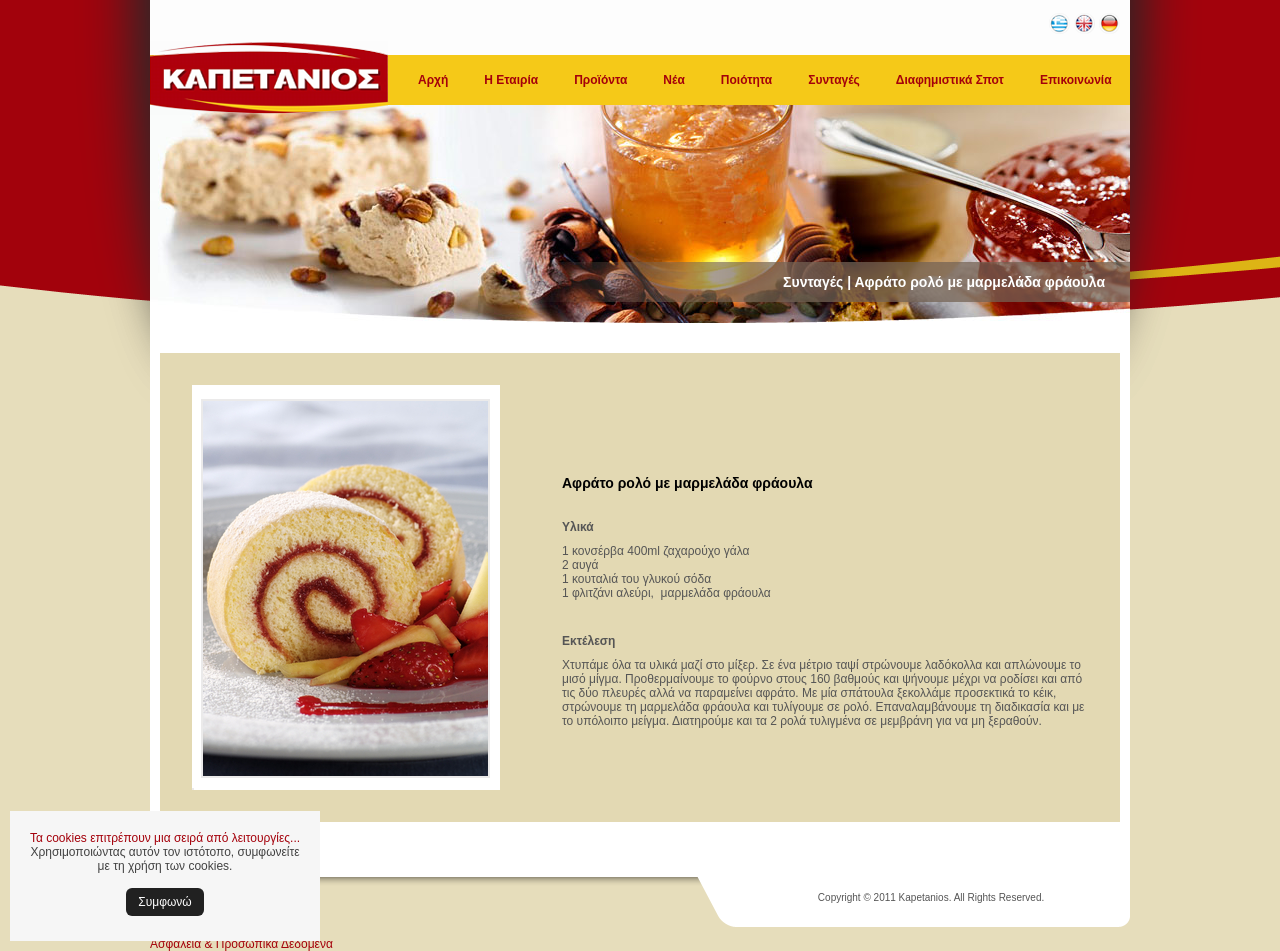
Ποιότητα (746, 80)
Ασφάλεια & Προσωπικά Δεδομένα (241, 944)
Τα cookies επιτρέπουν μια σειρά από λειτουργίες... (165, 838)
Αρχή (433, 80)
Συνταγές (834, 80)
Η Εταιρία (511, 80)
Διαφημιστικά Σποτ (950, 80)
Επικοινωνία (1076, 80)
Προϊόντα (600, 80)
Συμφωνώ (164, 902)
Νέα (673, 80)
